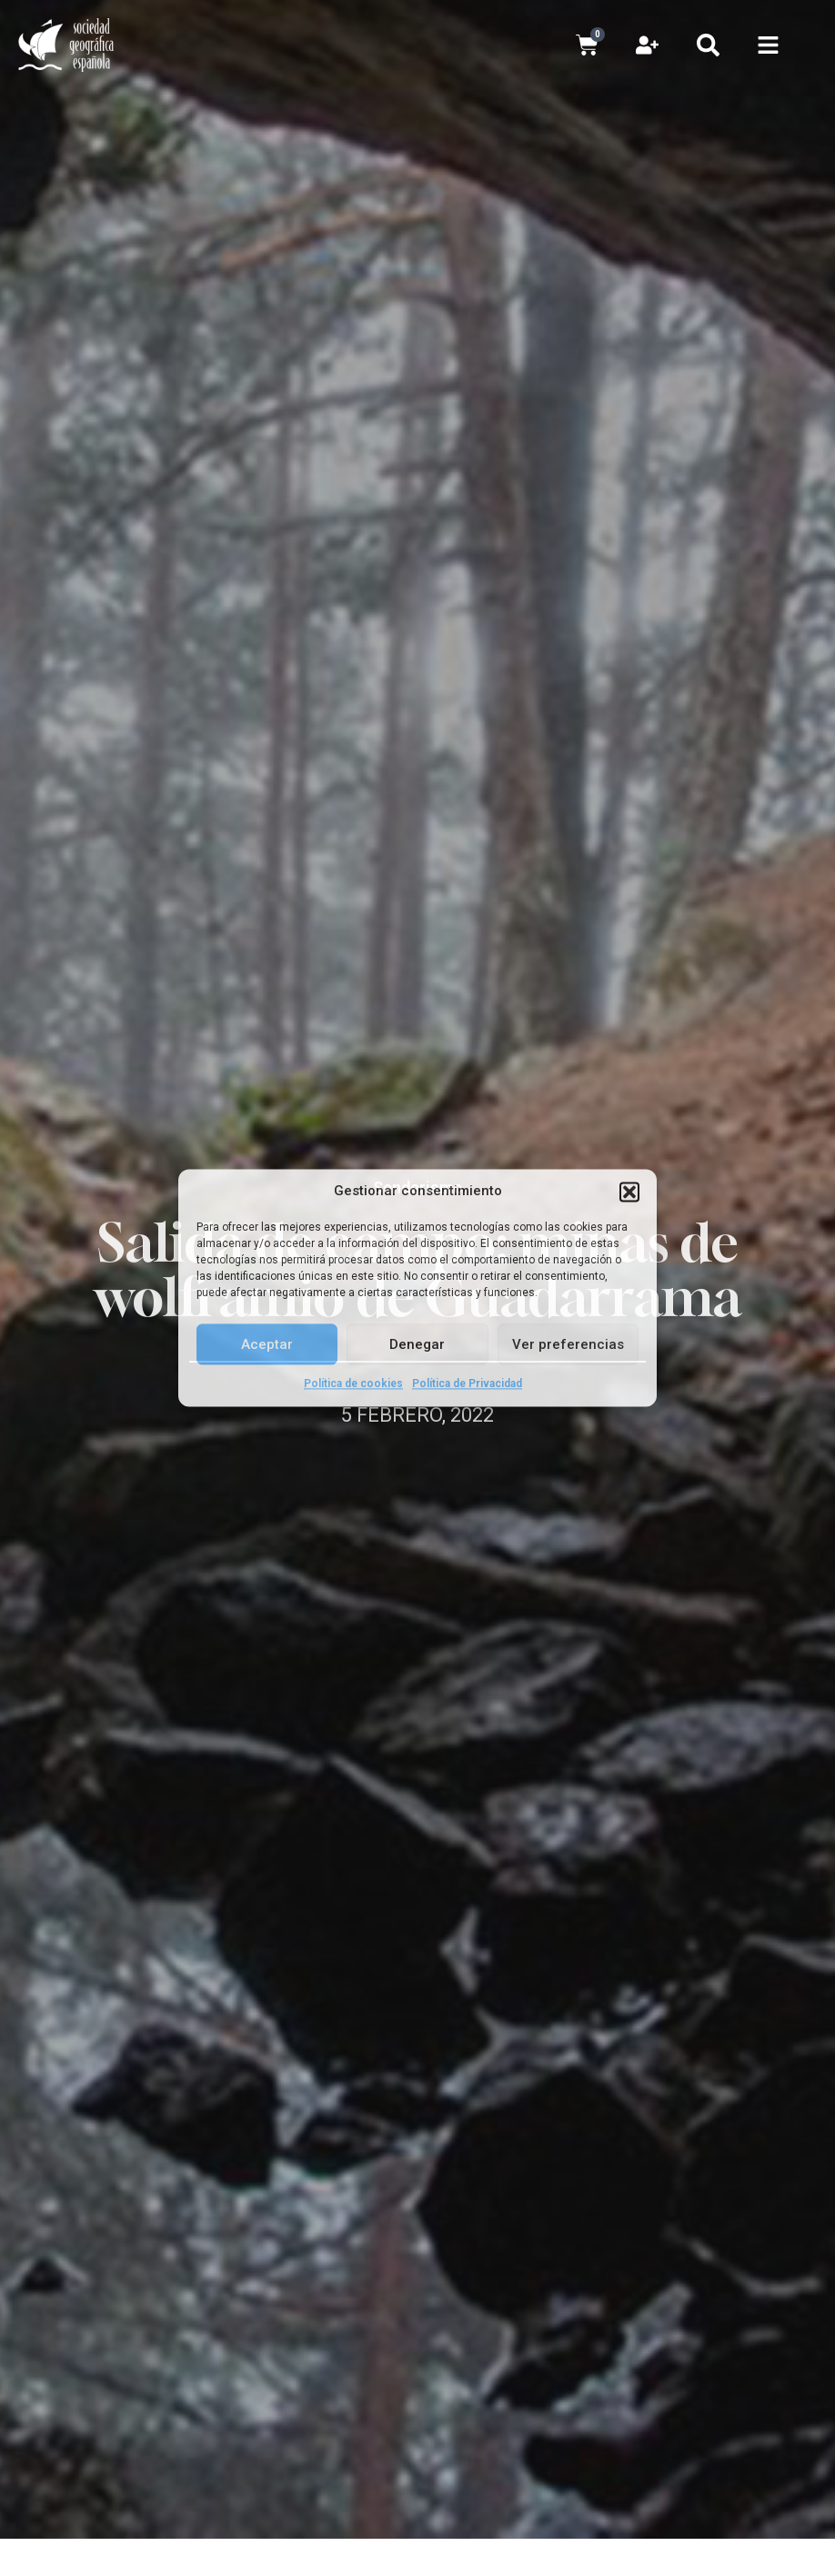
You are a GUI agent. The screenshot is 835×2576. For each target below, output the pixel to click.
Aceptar (267, 1344)
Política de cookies (353, 1383)
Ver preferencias (568, 1344)
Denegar (417, 1344)
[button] (629, 1191)
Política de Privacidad (467, 1383)
